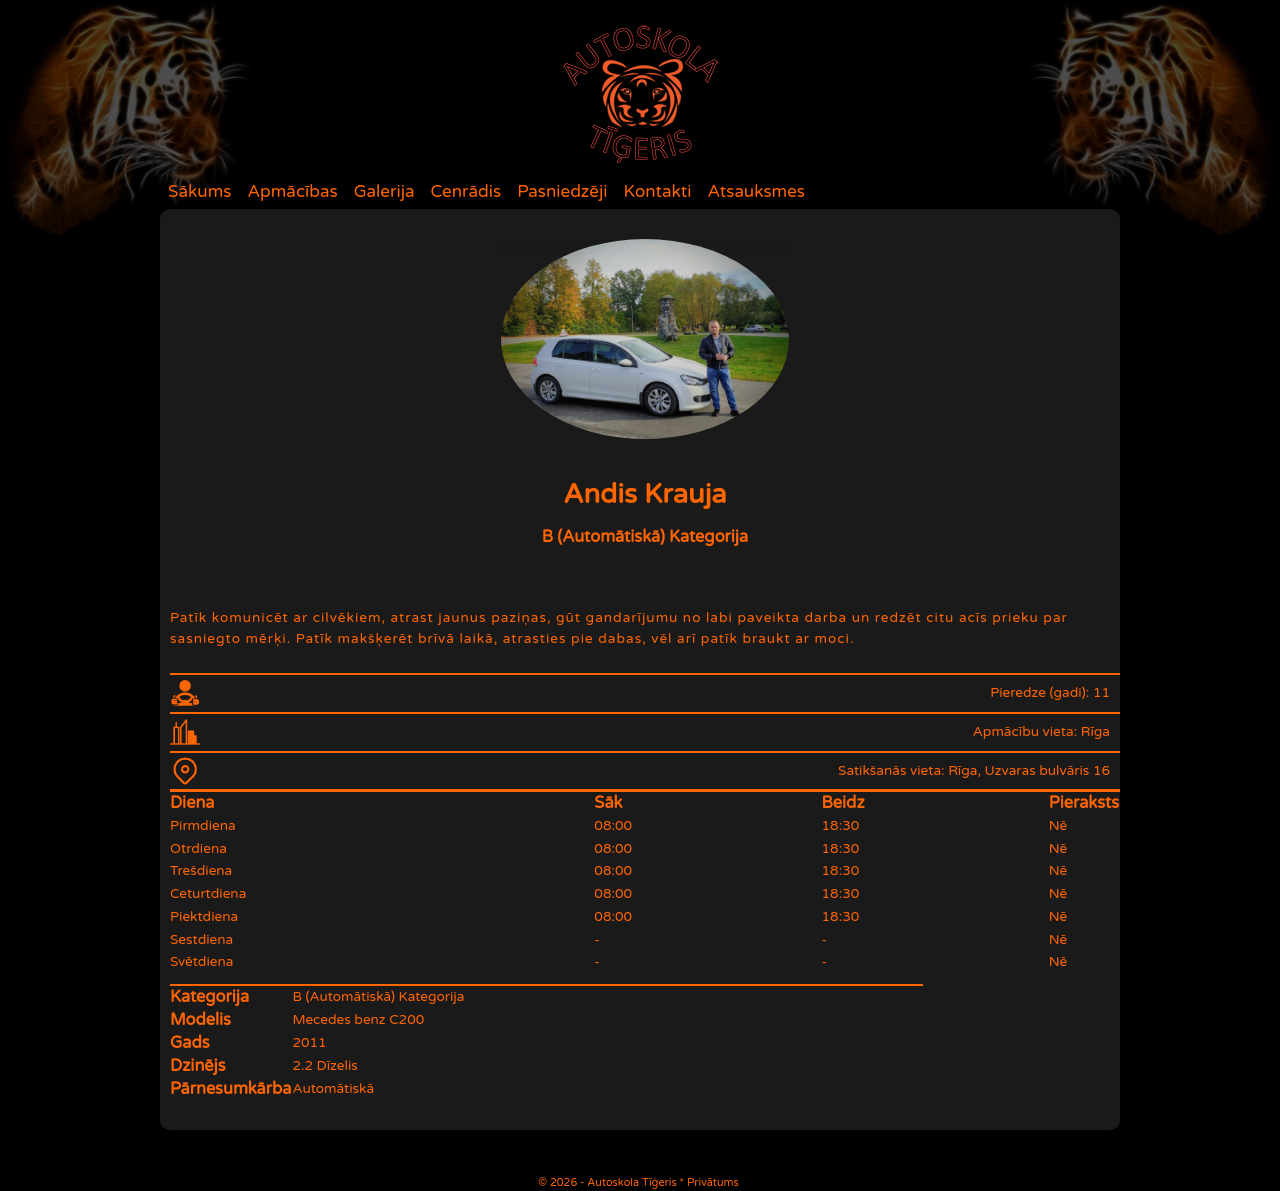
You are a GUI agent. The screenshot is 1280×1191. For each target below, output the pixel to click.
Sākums (199, 191)
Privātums (713, 1182)
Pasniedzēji (562, 191)
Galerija (384, 191)
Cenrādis (466, 191)
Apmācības (292, 191)
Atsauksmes (756, 191)
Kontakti (658, 191)
